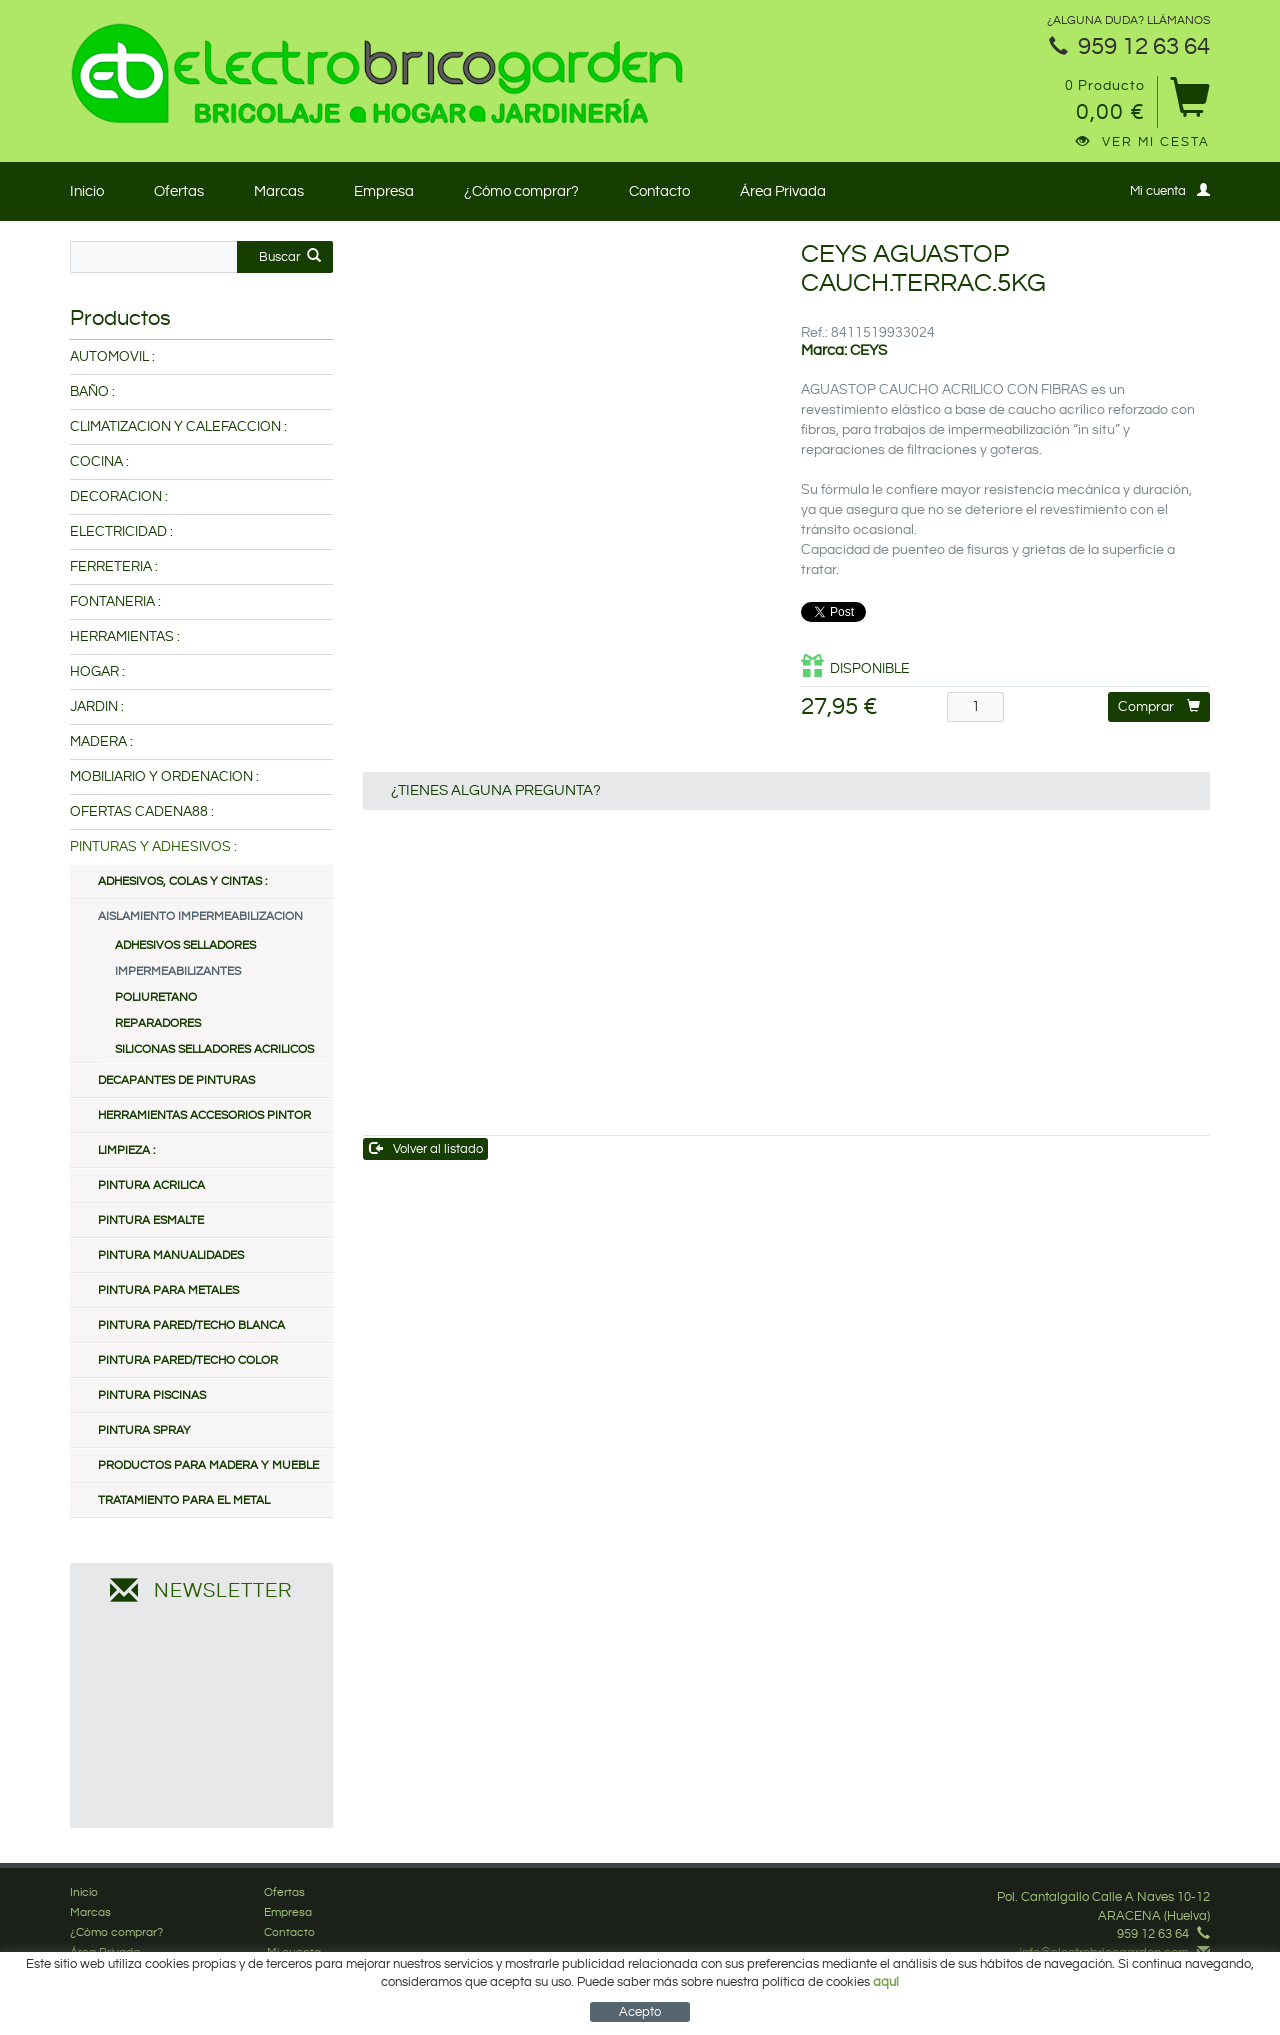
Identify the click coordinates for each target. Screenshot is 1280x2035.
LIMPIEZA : (126, 1150)
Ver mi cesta (1143, 142)
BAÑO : (92, 392)
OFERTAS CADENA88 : (142, 812)
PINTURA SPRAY (144, 1430)
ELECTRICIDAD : (121, 532)
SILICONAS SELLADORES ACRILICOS (214, 1049)
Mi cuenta (1170, 190)
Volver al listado (426, 1148)
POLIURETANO (156, 997)
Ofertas (179, 191)
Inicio (87, 191)
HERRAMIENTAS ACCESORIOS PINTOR (204, 1115)
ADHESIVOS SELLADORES (185, 945)
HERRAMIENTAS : (125, 637)
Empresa (384, 191)
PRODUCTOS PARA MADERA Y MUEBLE (208, 1465)
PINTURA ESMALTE (151, 1220)
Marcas (279, 191)
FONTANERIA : (115, 602)
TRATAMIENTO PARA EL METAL (184, 1500)
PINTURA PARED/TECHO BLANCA (191, 1325)
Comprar (1159, 706)
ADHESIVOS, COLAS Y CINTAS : (182, 881)
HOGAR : (97, 672)
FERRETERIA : (114, 567)
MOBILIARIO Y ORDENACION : (164, 777)
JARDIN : (97, 707)
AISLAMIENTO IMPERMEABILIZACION (200, 916)
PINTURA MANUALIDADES (171, 1255)
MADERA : (101, 742)
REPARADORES (158, 1023)
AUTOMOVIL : (112, 357)
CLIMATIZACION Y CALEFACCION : (178, 427)
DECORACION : (119, 497)
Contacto (659, 191)
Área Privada (783, 191)
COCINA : (99, 462)
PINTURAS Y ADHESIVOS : (153, 847)
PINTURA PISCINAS (152, 1395)
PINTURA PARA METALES (168, 1290)
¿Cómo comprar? (521, 191)
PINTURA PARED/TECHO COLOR (188, 1360)
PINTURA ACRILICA (151, 1185)
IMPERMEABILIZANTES (178, 971)
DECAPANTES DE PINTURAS (176, 1080)
